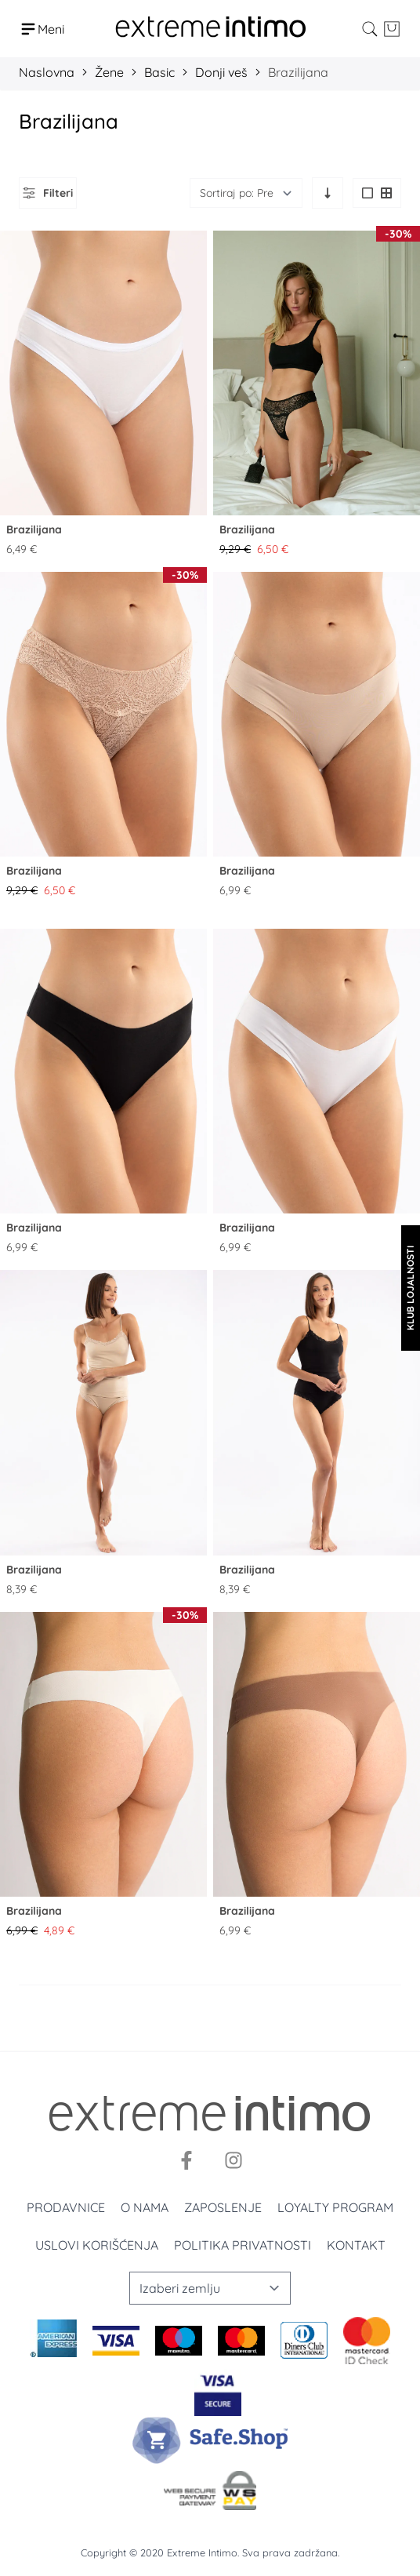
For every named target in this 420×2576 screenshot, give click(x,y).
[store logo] (210, 28)
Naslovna (46, 72)
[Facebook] (186, 2160)
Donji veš (221, 72)
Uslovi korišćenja (96, 2245)
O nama (144, 2207)
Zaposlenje (223, 2207)
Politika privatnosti (242, 2245)
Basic (159, 72)
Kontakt (356, 2245)
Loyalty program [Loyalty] (335, 2207)
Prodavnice (66, 2207)
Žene (109, 72)
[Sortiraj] (246, 193)
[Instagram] (233, 2160)
